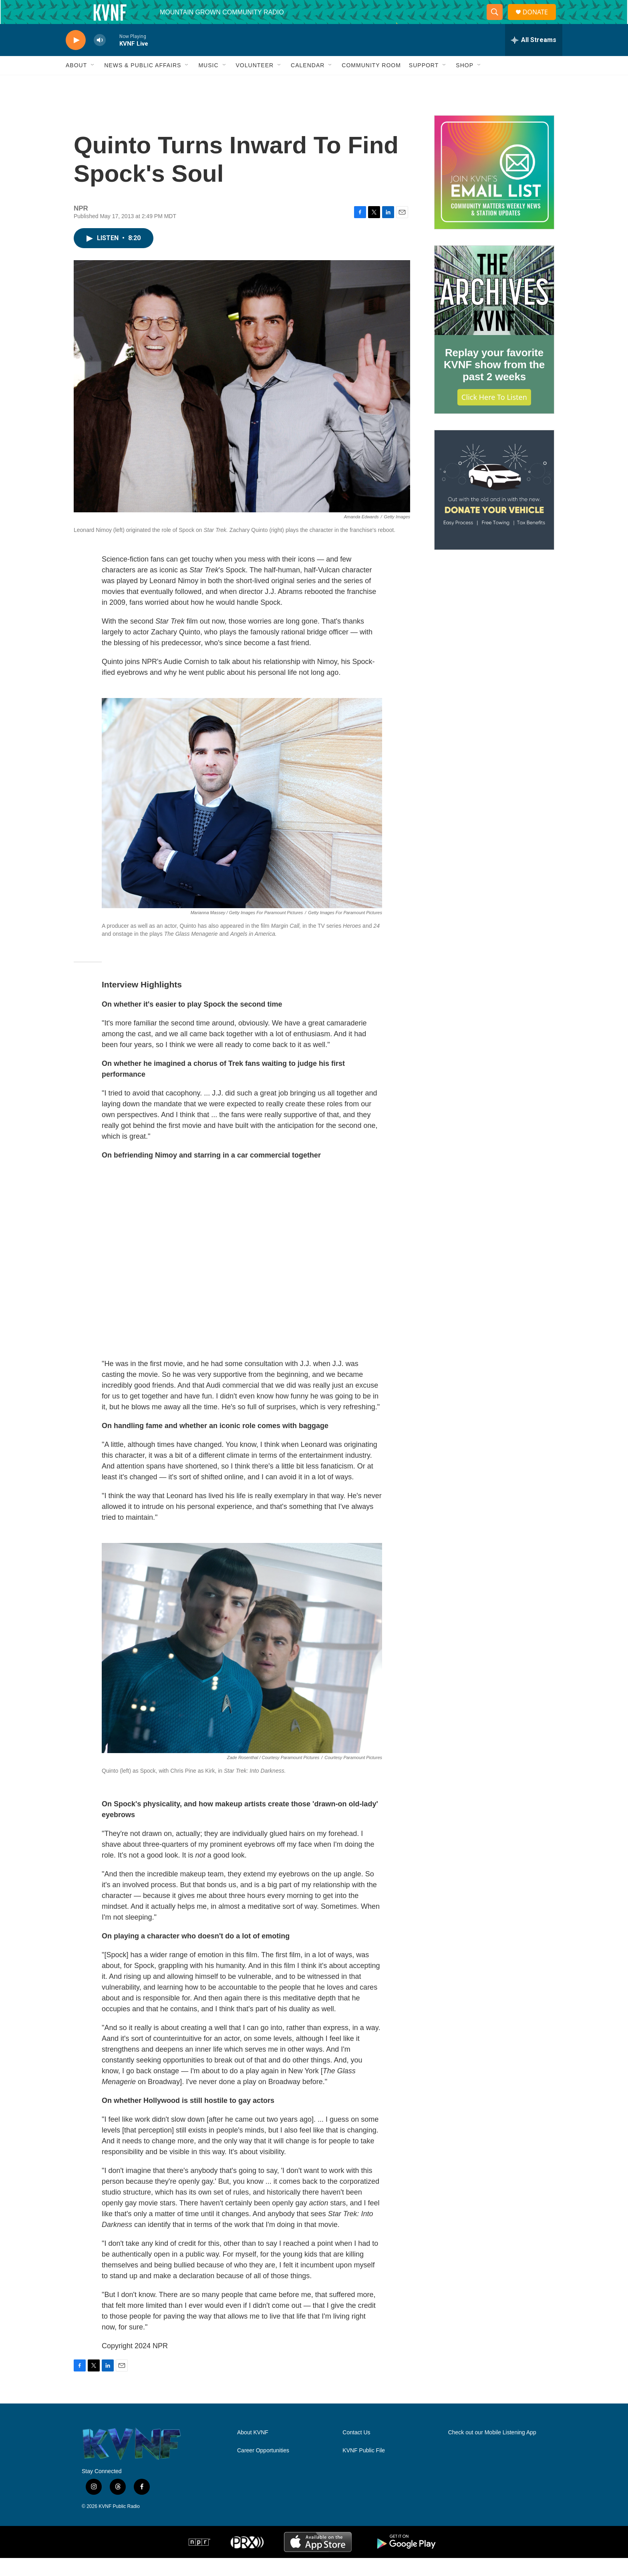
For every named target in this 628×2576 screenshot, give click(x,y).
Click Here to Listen (494, 415)
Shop (464, 83)
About (76, 83)
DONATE (540, 21)
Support (424, 83)
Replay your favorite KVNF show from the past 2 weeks (494, 383)
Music (208, 83)
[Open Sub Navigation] (93, 83)
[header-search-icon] (498, 21)
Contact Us (356, 2451)
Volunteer (255, 83)
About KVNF (252, 2451)
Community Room (371, 83)
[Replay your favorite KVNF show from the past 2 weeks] (494, 308)
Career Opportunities (263, 2469)
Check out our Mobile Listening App (492, 2451)
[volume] (100, 58)
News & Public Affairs (142, 83)
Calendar (307, 83)
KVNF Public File (363, 2469)
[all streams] (533, 58)
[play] (75, 58)
